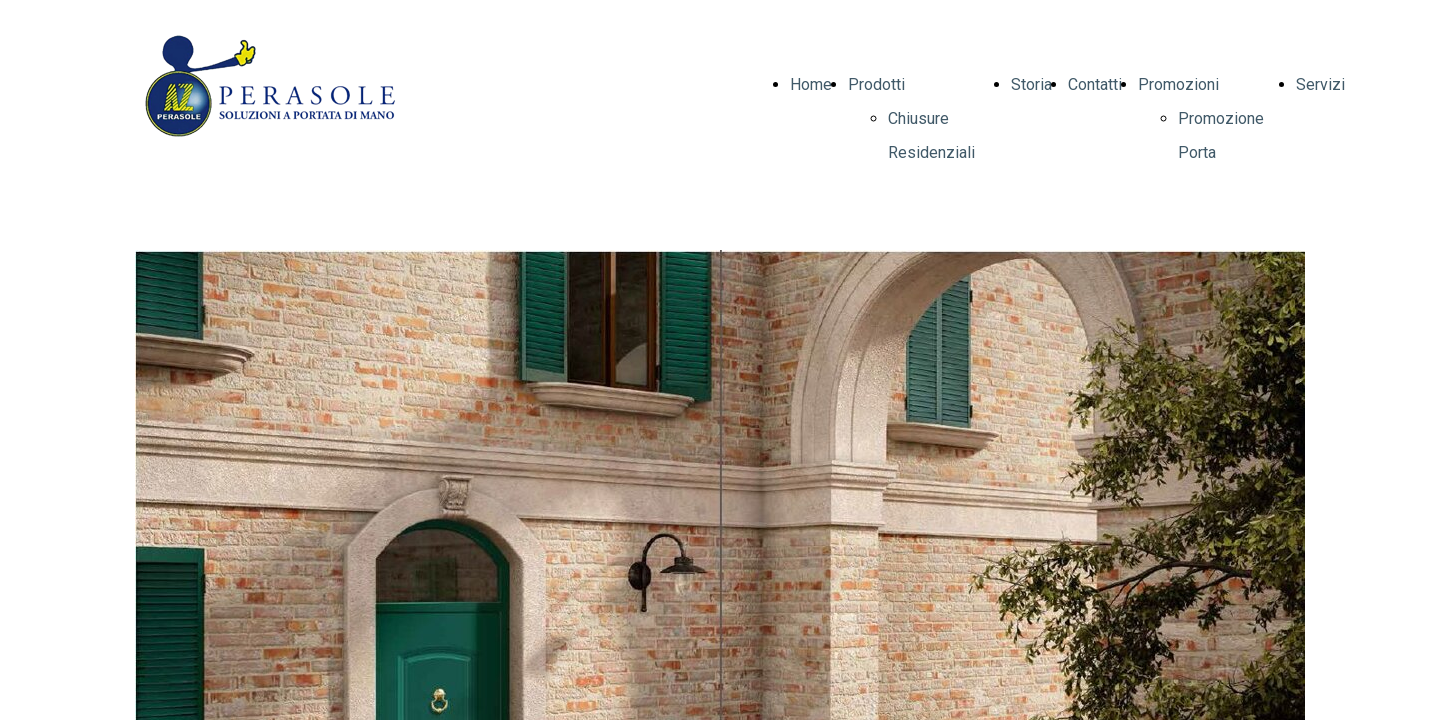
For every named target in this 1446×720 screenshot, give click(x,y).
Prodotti (876, 84)
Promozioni (1178, 84)
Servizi (1320, 84)
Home (811, 84)
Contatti (1095, 84)
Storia (1031, 84)
